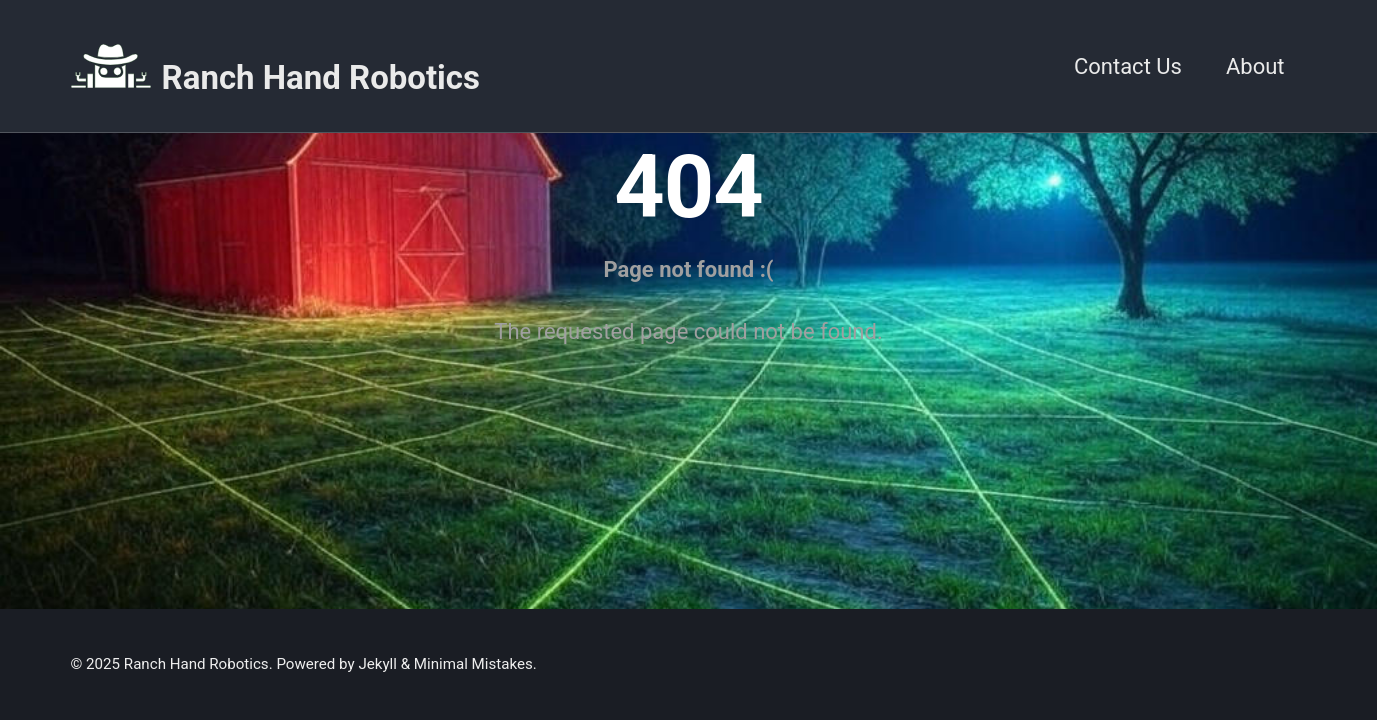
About (1255, 66)
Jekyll (377, 664)
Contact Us (1128, 66)
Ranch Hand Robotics (321, 77)
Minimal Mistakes (473, 664)
